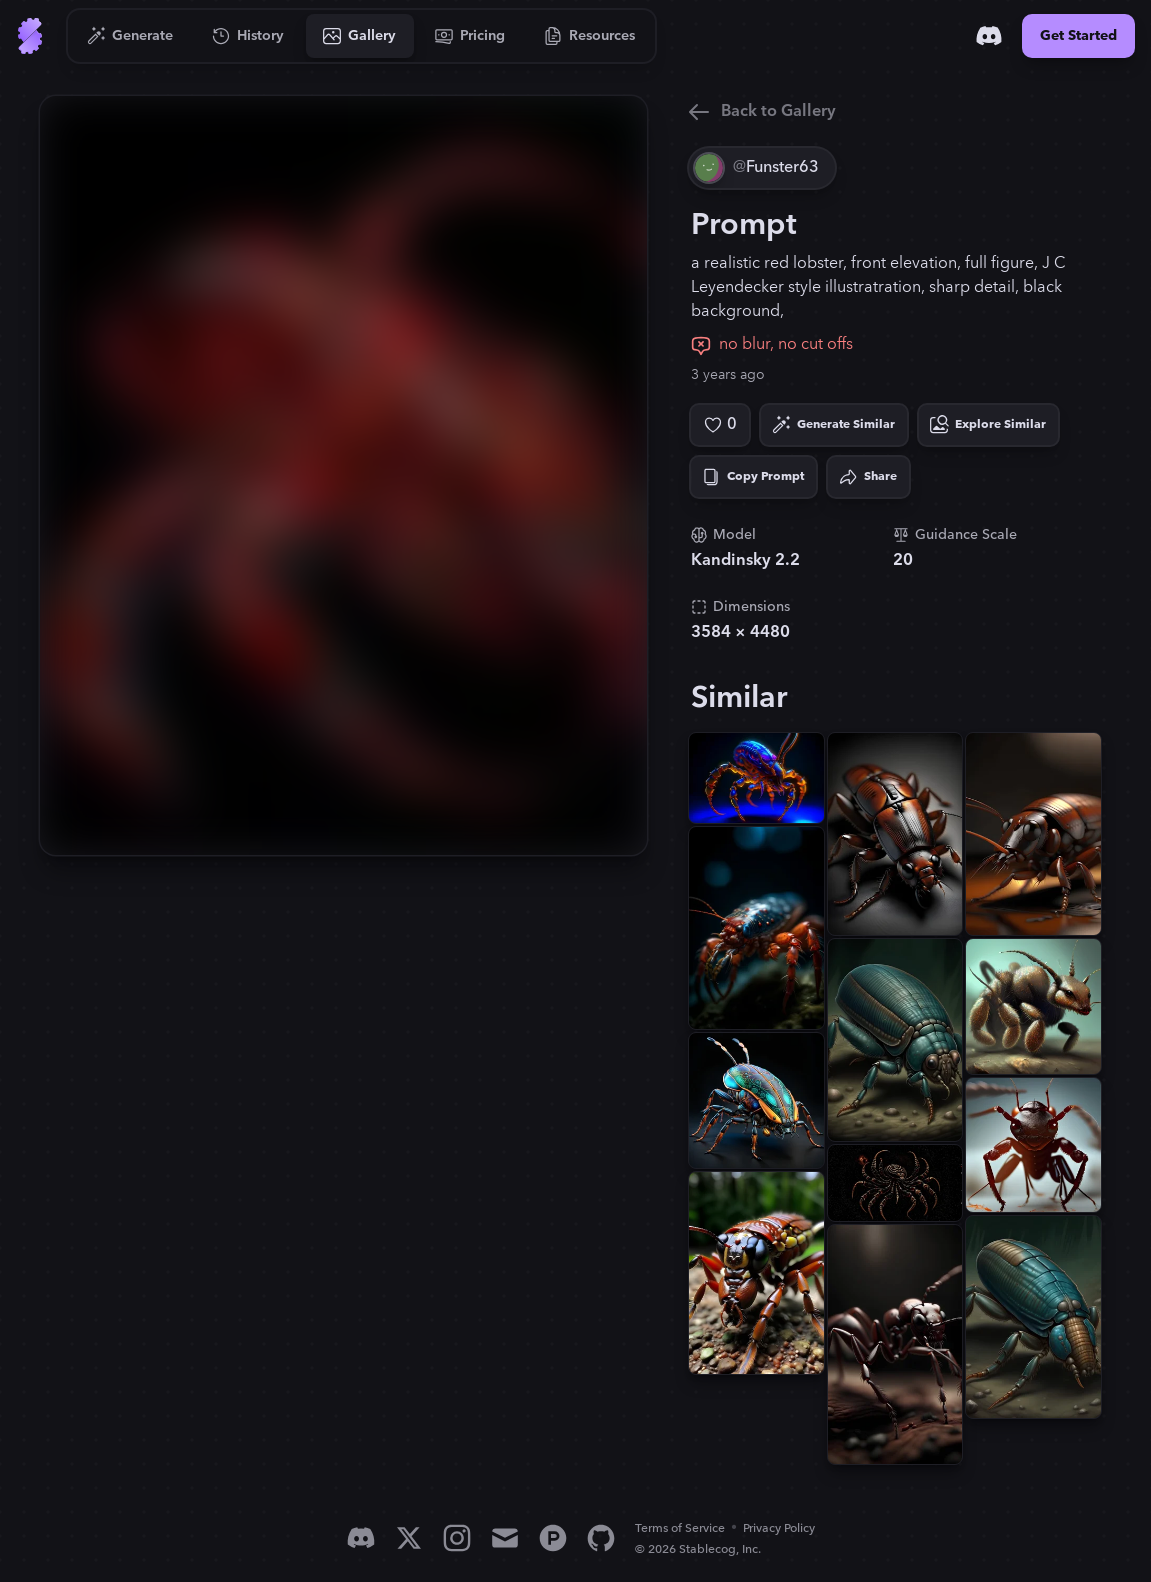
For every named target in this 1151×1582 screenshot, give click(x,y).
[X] (409, 1538)
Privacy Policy (779, 1528)
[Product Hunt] (553, 1538)
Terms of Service (680, 1528)
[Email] (505, 1538)
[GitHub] (601, 1538)
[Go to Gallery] (360, 36)
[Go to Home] (30, 36)
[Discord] (989, 36)
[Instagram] (457, 1538)
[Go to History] (248, 36)
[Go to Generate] (130, 36)
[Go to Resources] (590, 36)
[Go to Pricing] (470, 36)
